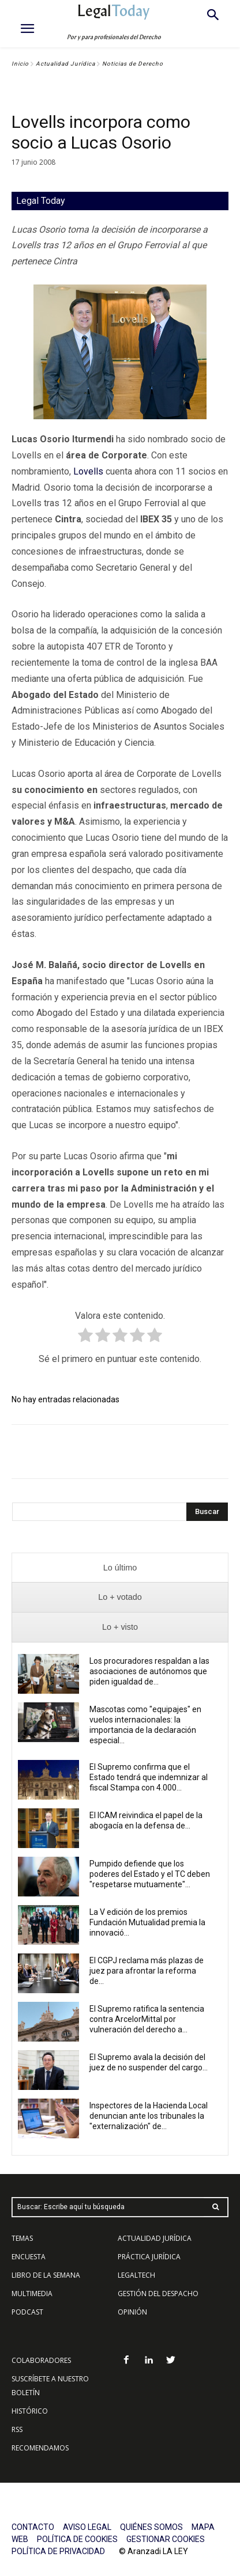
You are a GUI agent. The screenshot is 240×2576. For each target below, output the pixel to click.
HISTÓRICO (30, 2411)
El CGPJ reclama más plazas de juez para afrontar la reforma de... (146, 1971)
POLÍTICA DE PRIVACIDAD (58, 2551)
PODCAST (27, 2312)
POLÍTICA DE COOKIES (77, 2539)
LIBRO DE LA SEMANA (46, 2275)
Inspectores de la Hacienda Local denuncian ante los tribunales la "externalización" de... (148, 2116)
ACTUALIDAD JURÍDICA (155, 2238)
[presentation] (120, 1568)
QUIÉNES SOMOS (151, 2527)
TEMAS (22, 2238)
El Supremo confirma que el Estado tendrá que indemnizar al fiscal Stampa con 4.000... (148, 1777)
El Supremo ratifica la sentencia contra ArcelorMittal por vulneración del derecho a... (146, 2019)
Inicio (20, 63)
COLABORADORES (41, 2360)
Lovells (88, 471)
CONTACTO (33, 2527)
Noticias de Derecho (132, 63)
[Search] (207, 1512)
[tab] (120, 1568)
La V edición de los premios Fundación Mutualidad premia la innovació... (147, 1922)
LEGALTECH (136, 2275)
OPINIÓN (132, 2312)
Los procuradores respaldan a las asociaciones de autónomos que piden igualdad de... (149, 1671)
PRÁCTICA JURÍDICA (149, 2257)
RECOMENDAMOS (40, 2448)
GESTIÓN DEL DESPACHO (158, 2293)
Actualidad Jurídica (65, 63)
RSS (17, 2429)
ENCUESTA (29, 2257)
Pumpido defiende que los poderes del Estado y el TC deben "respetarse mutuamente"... (149, 1874)
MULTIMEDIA (32, 2293)
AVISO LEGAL (87, 2527)
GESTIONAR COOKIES (165, 2539)
